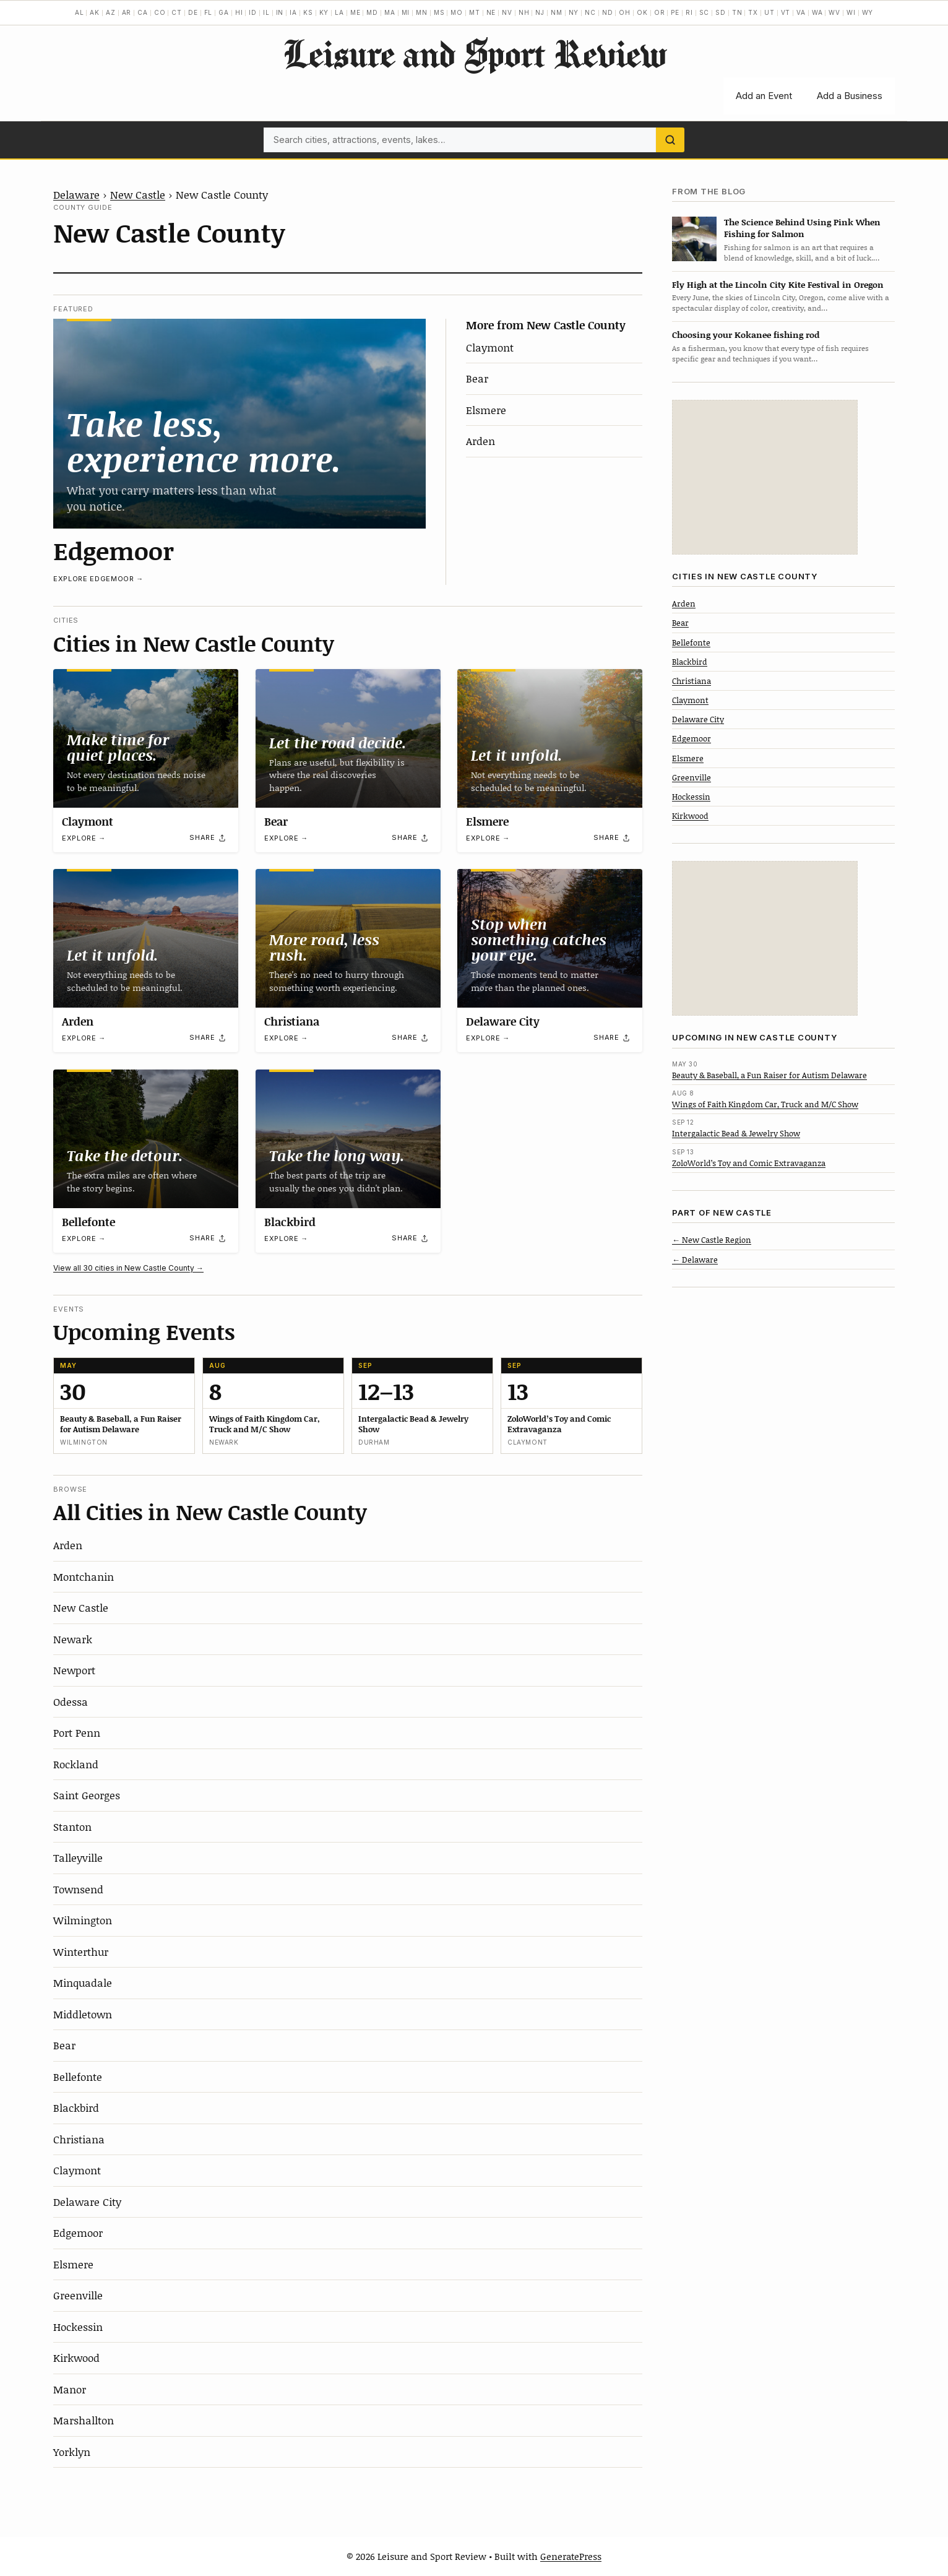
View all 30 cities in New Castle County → (128, 1268)
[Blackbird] (348, 1139)
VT (786, 12)
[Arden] (145, 938)
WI (851, 12)
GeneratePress (570, 2556)
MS (439, 12)
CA (142, 12)
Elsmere (486, 409)
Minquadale (82, 1982)
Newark (72, 1639)
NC (590, 12)
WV (834, 12)
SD (720, 12)
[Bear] (348, 738)
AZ (111, 12)
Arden (480, 440)
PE (675, 12)
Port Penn (76, 1732)
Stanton (72, 1826)
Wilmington (82, 1920)
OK (642, 12)
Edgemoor (113, 550)
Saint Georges (86, 1794)
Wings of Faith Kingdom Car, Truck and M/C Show (765, 1104)
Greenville (78, 2295)
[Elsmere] (549, 738)
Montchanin (83, 1576)
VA (801, 12)
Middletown (82, 2014)
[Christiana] (348, 938)
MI (406, 12)
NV (507, 12)
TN (737, 12)
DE (193, 12)
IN (280, 12)
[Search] (670, 140)
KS (308, 12)
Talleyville (78, 1857)
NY (574, 12)
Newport (74, 1669)
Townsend (78, 1889)
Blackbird (290, 1222)
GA (223, 12)
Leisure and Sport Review (474, 53)
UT (769, 12)
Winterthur (80, 1951)
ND (607, 12)
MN (422, 12)
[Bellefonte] (145, 1139)
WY (868, 12)
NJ (540, 12)
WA (817, 12)
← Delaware (695, 1259)
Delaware (76, 194)
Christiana (291, 1021)
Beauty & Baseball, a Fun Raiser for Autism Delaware (769, 1075)
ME (355, 12)
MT (474, 12)
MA (389, 12)
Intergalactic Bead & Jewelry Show (736, 1133)
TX (753, 12)
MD (372, 12)
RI (689, 12)
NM (556, 12)
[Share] (208, 837)
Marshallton (83, 2420)
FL (208, 12)
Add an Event (764, 96)
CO (160, 12)
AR (127, 12)
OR (659, 12)
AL (79, 12)
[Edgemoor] (239, 423)
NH (524, 12)
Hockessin (78, 2326)
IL (266, 12)
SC (704, 12)
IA (293, 12)
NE (491, 12)
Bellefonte (88, 1222)
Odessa (70, 1701)
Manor (69, 2389)
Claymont (490, 347)
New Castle (137, 194)
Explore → (84, 838)
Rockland (75, 1764)
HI (239, 12)
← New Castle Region (711, 1239)
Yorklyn (71, 2451)
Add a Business (849, 96)
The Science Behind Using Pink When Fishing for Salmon (802, 227)
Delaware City (503, 1021)
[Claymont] (145, 738)
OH (625, 12)
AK (95, 12)
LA (339, 12)
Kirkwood (76, 2357)
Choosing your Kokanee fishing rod (745, 334)
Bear (477, 378)
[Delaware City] (549, 938)
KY (324, 12)
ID (253, 12)
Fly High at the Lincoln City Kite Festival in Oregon (778, 284)
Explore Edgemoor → (98, 578)
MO (456, 12)
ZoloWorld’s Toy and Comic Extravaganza (748, 1163)
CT (176, 12)
